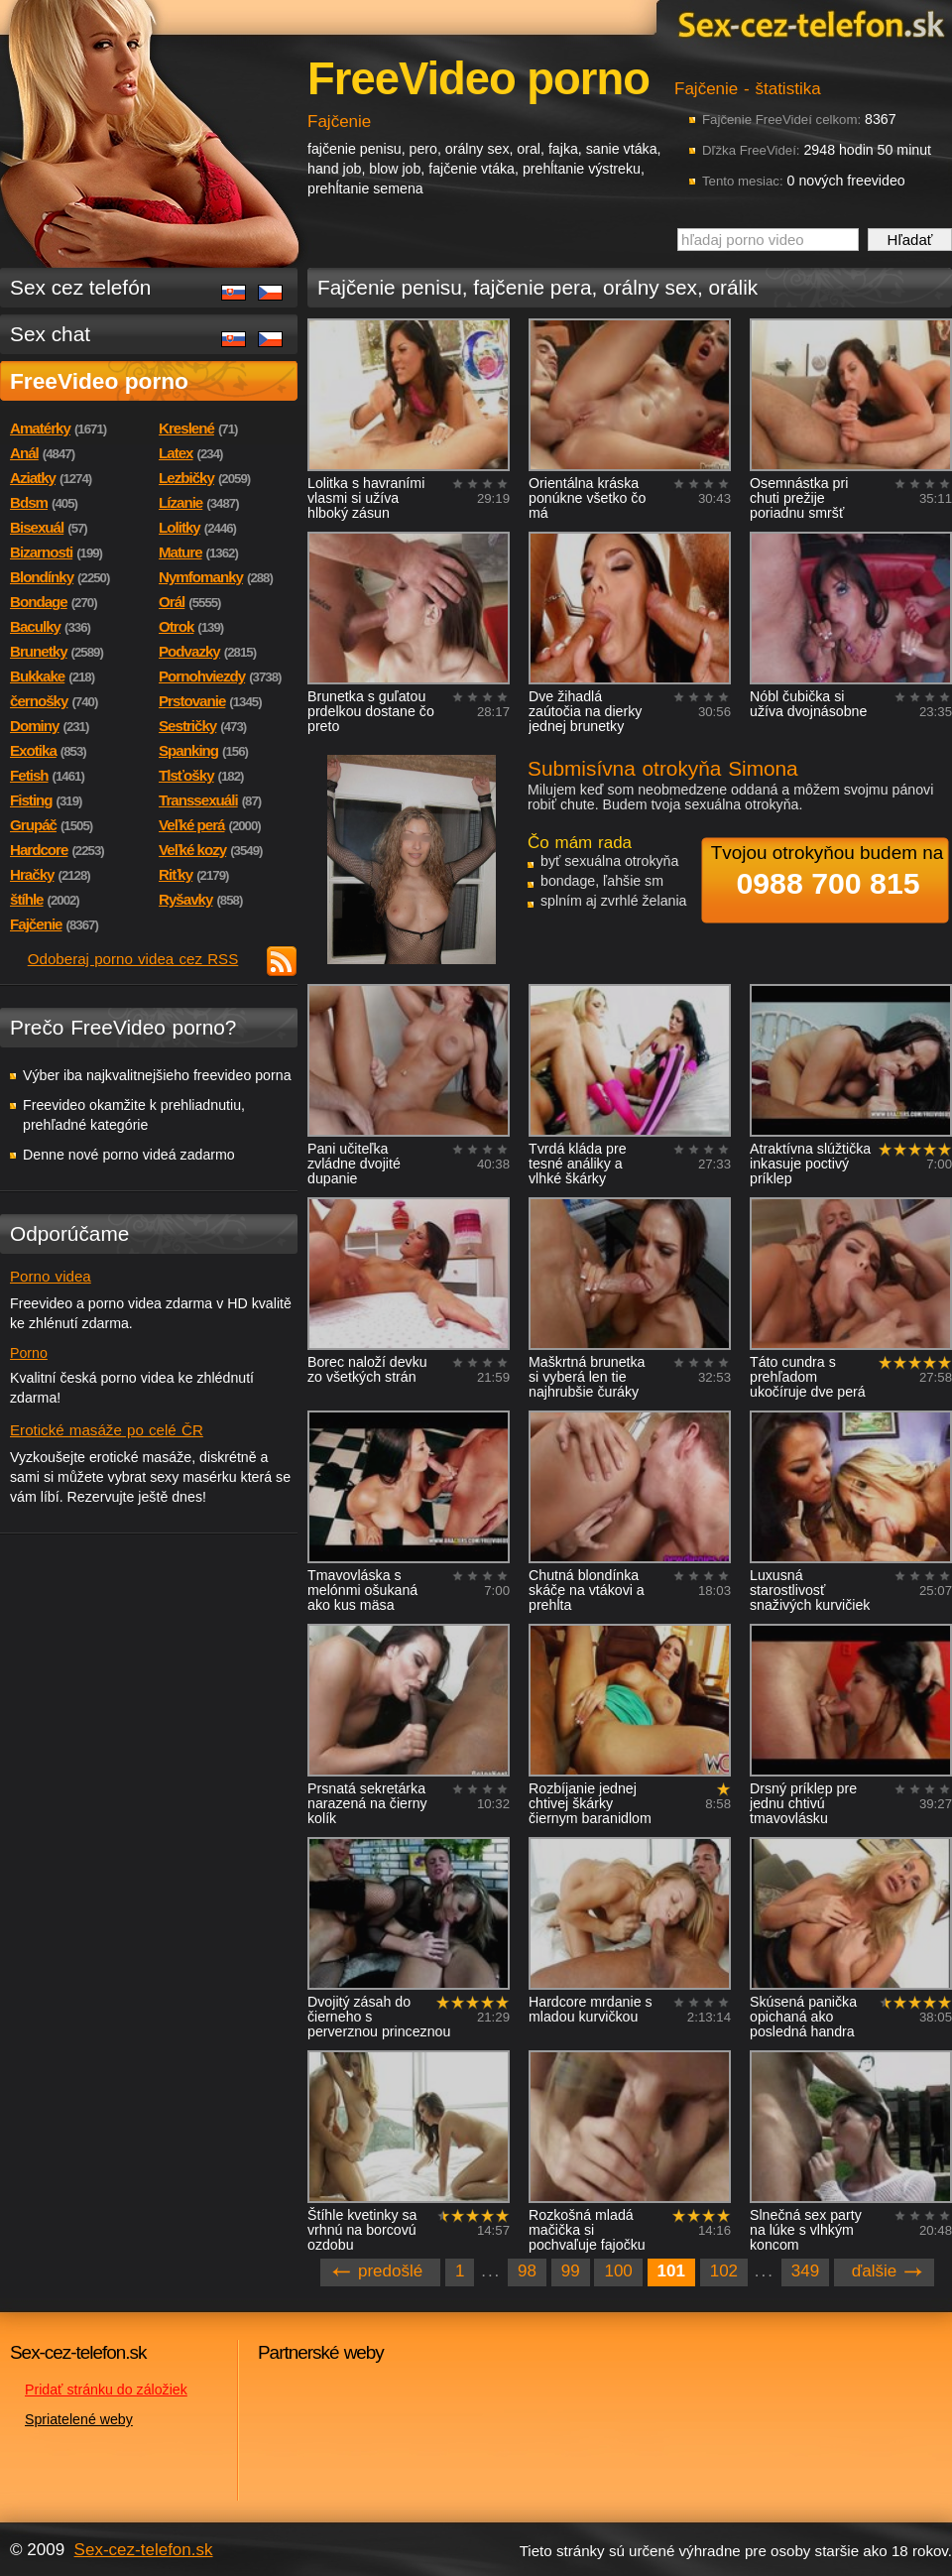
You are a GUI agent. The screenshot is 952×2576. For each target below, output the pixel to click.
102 (724, 2271)
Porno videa (50, 1276)
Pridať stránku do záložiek (106, 2389)
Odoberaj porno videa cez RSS (133, 958)
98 (527, 2271)
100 (618, 2271)
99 (570, 2271)
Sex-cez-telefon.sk (808, 23)
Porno (29, 1353)
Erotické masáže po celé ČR (106, 1429)
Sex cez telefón (80, 287)
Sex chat (50, 333)
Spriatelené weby (79, 2419)
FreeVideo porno (99, 381)
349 (805, 2271)
